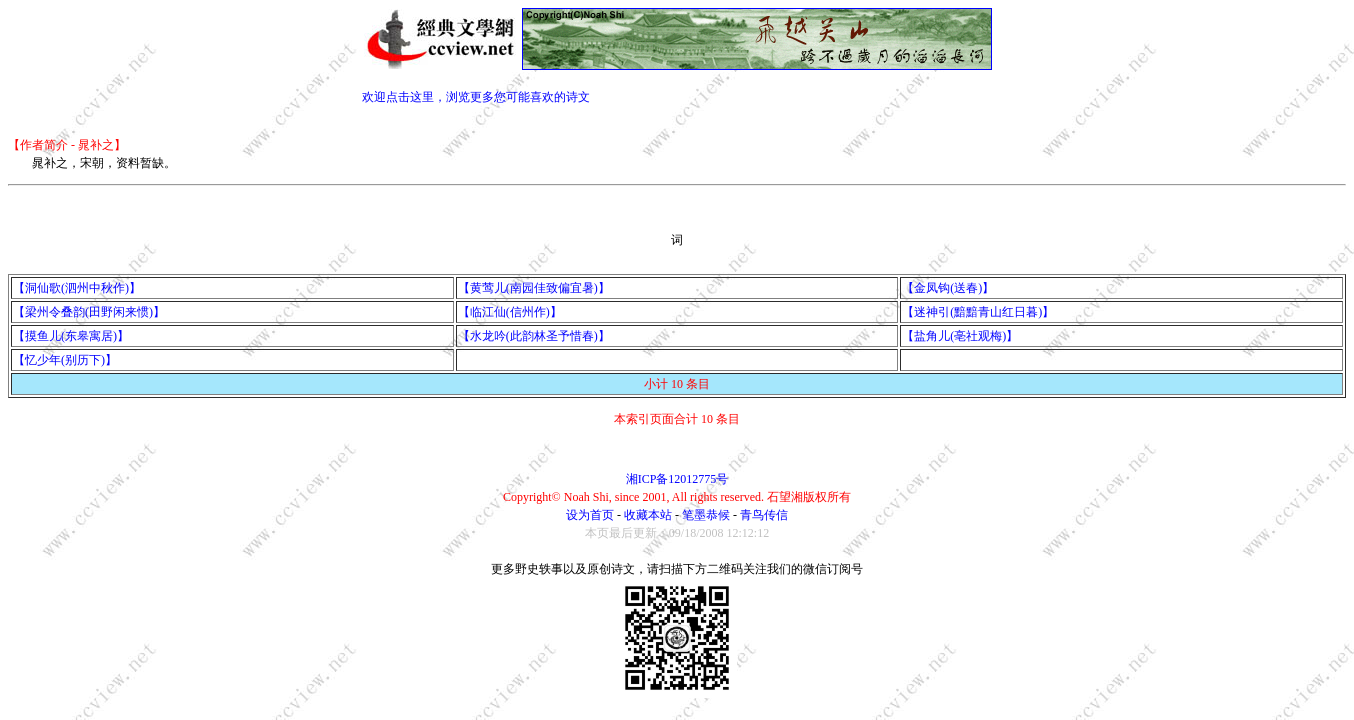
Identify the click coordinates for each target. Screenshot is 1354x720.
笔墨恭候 (706, 515)
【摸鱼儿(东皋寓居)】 (71, 336)
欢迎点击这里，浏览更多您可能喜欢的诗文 (476, 97)
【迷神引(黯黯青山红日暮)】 (978, 312)
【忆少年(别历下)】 (65, 360)
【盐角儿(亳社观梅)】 (960, 336)
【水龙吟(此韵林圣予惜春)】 (534, 336)
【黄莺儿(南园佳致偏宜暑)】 (534, 288)
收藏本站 (648, 515)
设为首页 (590, 515)
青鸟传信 (764, 515)
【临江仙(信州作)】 (510, 312)
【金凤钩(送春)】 (948, 288)
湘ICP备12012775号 (677, 479)
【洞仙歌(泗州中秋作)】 (77, 288)
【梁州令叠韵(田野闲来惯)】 (89, 312)
